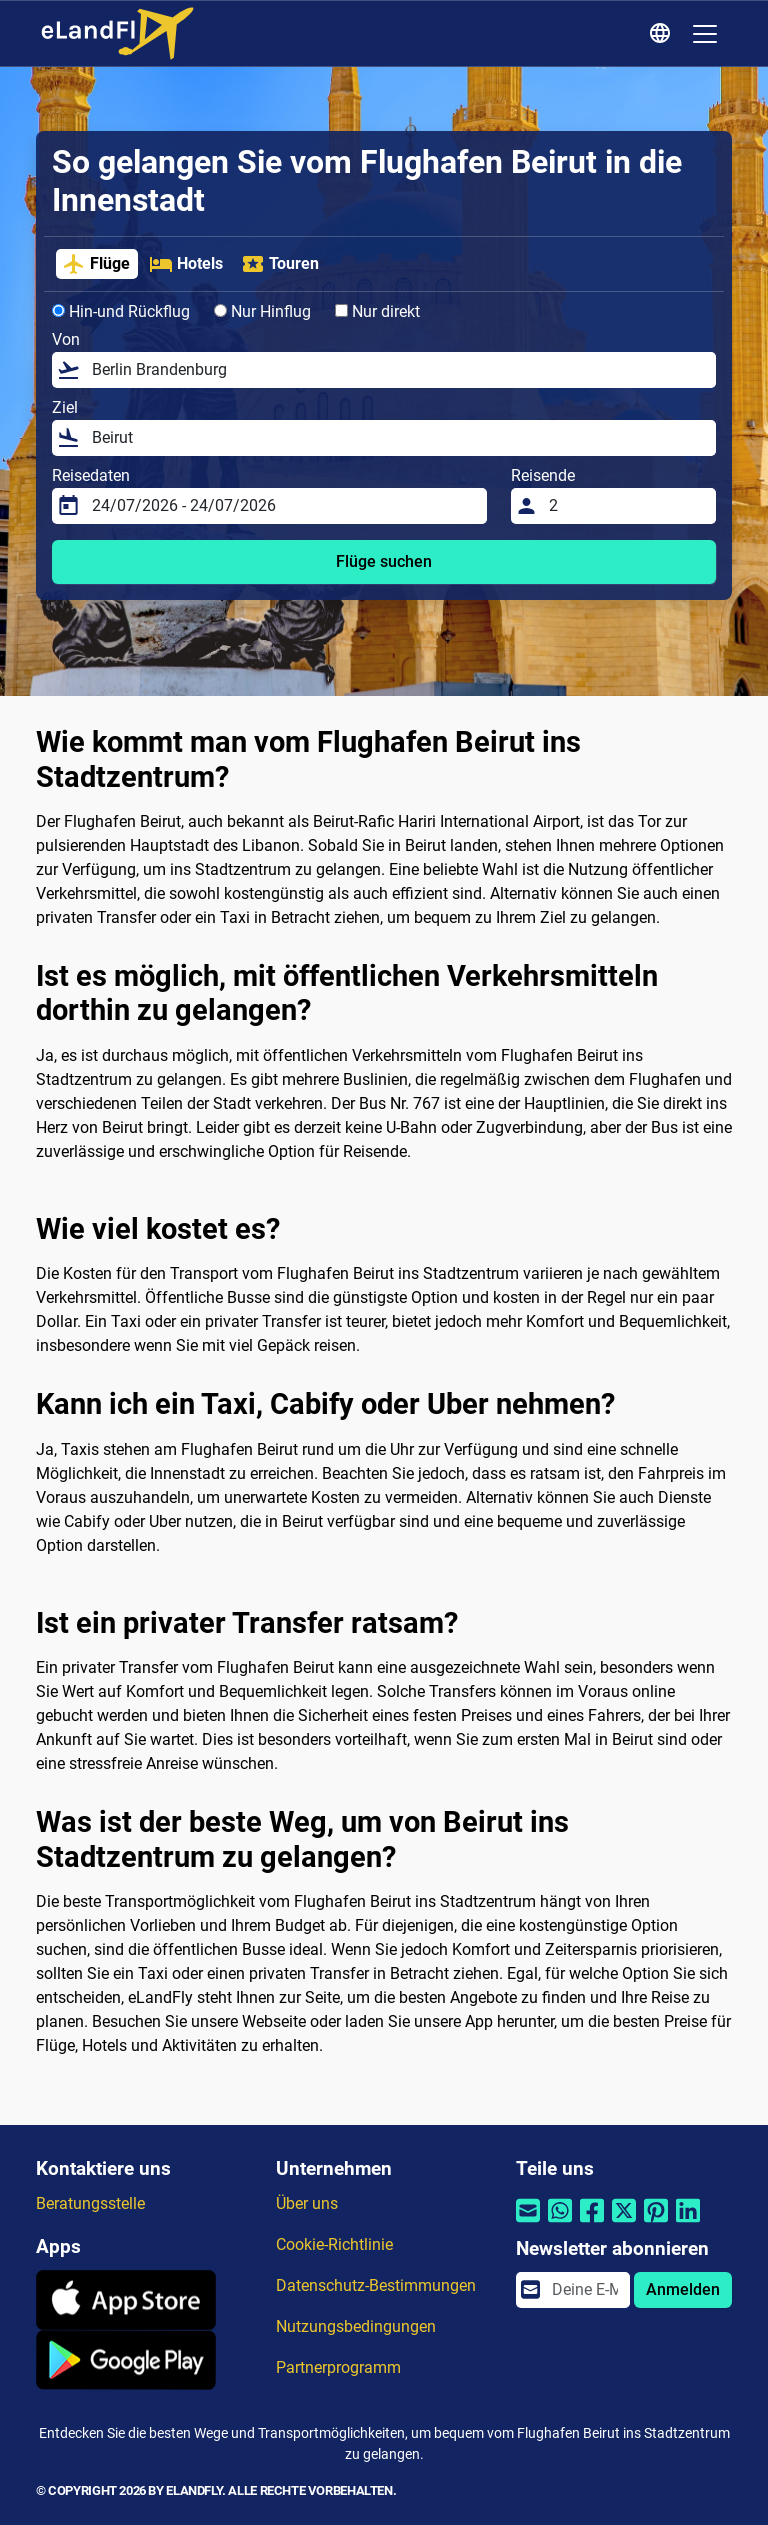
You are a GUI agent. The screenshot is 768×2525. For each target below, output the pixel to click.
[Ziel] (398, 438)
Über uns (307, 2203)
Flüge (96, 264)
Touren (280, 264)
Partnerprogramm (338, 2367)
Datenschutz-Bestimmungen (376, 2285)
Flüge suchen (384, 561)
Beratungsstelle (90, 2203)
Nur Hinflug (262, 311)
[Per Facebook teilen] (592, 2222)
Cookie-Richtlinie (334, 2244)
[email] (585, 2290)
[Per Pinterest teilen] (656, 2222)
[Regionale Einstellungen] (663, 34)
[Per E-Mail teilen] (528, 2222)
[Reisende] (626, 506)
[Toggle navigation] (705, 34)
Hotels (186, 264)
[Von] (398, 370)
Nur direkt (377, 311)
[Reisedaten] (283, 506)
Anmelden (683, 2289)
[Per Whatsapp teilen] (560, 2222)
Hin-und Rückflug (121, 311)
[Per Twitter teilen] (624, 2222)
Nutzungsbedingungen (356, 2326)
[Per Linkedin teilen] (688, 2222)
